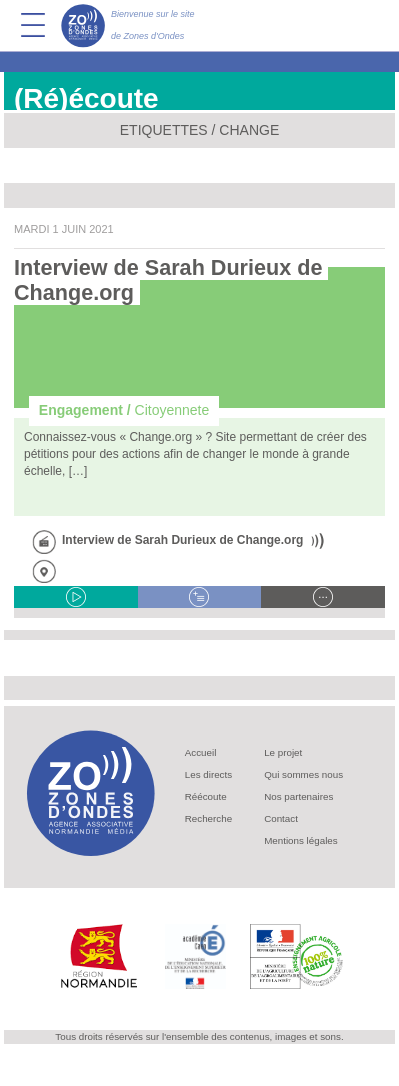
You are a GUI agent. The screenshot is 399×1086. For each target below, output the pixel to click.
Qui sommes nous (303, 774)
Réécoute (206, 796)
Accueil (201, 752)
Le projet (283, 752)
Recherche (208, 818)
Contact (281, 818)
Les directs (208, 774)
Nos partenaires (298, 796)
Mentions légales (301, 840)
